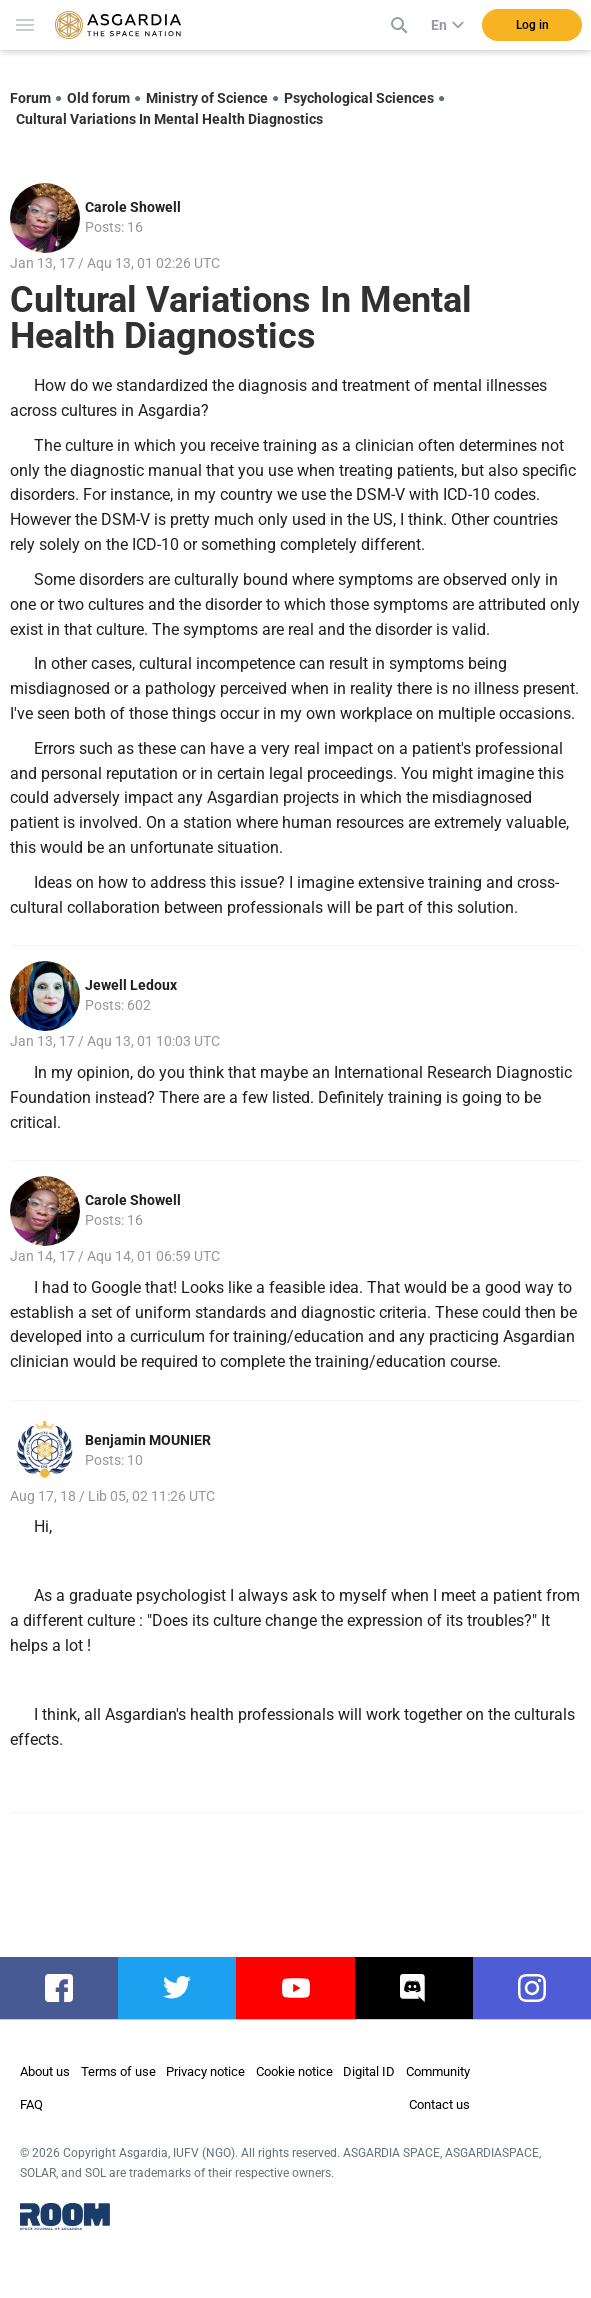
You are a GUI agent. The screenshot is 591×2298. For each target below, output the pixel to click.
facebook (66, 1988)
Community (438, 2071)
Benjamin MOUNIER (148, 1440)
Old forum (98, 98)
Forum (30, 98)
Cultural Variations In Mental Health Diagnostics (169, 119)
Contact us (439, 2104)
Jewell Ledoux (131, 985)
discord (413, 1988)
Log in (532, 25)
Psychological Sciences (359, 98)
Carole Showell (133, 207)
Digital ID (369, 2071)
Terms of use (118, 2071)
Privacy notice (205, 2071)
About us (45, 2071)
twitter (177, 1988)
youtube (296, 1988)
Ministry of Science (207, 98)
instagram (541, 1988)
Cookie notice (294, 2071)
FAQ (31, 2104)
